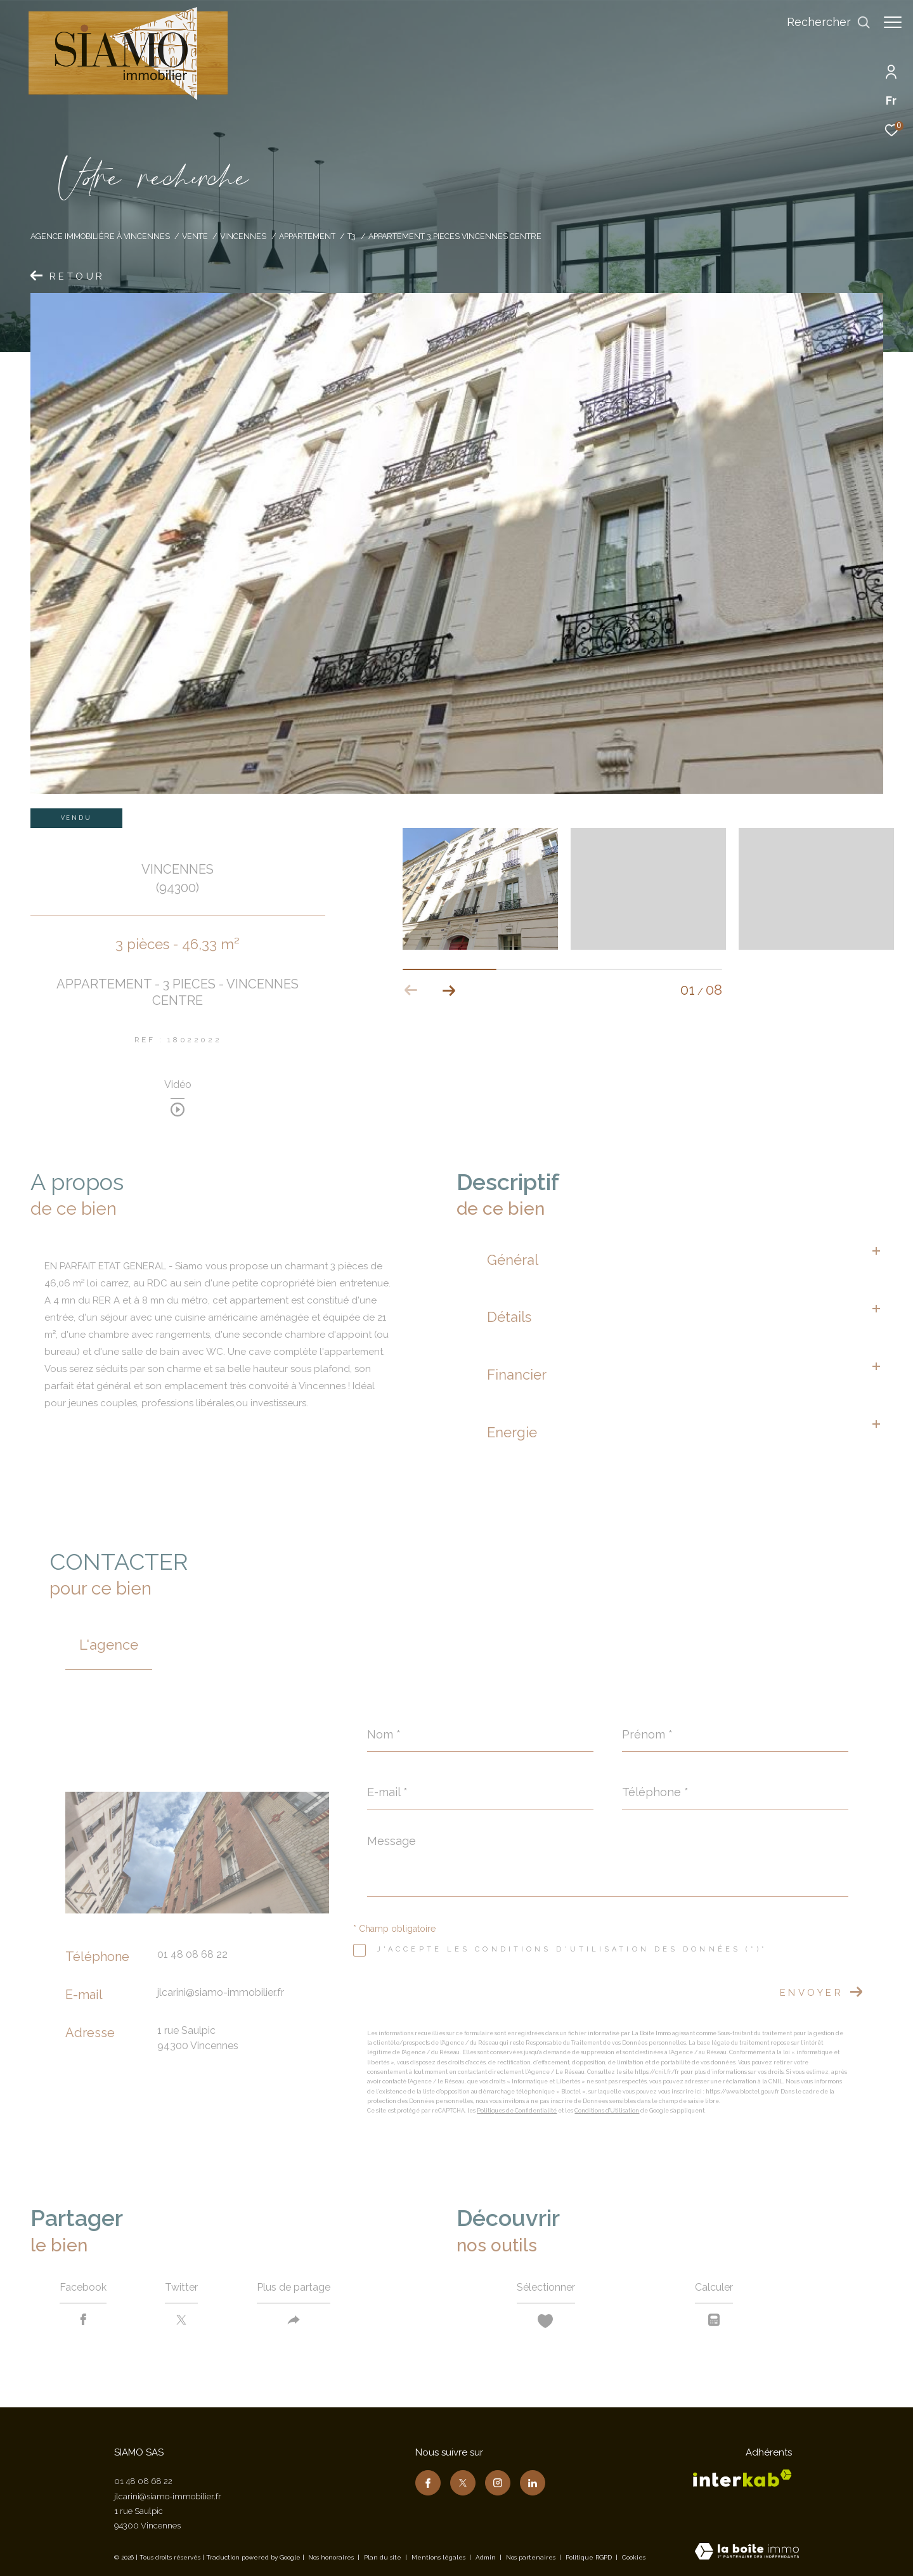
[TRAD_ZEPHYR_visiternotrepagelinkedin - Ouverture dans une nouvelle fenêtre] (532, 2482)
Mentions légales (439, 2557)
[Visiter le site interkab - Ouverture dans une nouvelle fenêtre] (742, 2478)
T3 (351, 236)
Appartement (307, 236)
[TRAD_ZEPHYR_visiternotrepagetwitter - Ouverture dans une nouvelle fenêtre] (463, 2482)
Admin (487, 2557)
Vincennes (243, 236)
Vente (195, 236)
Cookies (633, 2557)
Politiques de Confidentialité (517, 2110)
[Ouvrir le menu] (892, 22)
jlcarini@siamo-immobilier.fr (220, 1992)
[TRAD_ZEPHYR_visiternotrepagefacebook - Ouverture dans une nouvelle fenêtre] (428, 2482)
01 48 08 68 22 (192, 1954)
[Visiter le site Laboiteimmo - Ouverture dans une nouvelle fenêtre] (747, 2552)
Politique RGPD (589, 2557)
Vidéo (177, 1085)
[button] (449, 990)
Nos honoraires (331, 2557)
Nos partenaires (531, 2557)
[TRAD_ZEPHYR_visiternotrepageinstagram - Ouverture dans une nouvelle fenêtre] (497, 2482)
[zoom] (480, 889)
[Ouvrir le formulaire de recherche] (822, 22)
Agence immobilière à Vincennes (100, 236)
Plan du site (383, 2557)
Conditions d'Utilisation (606, 2110)
